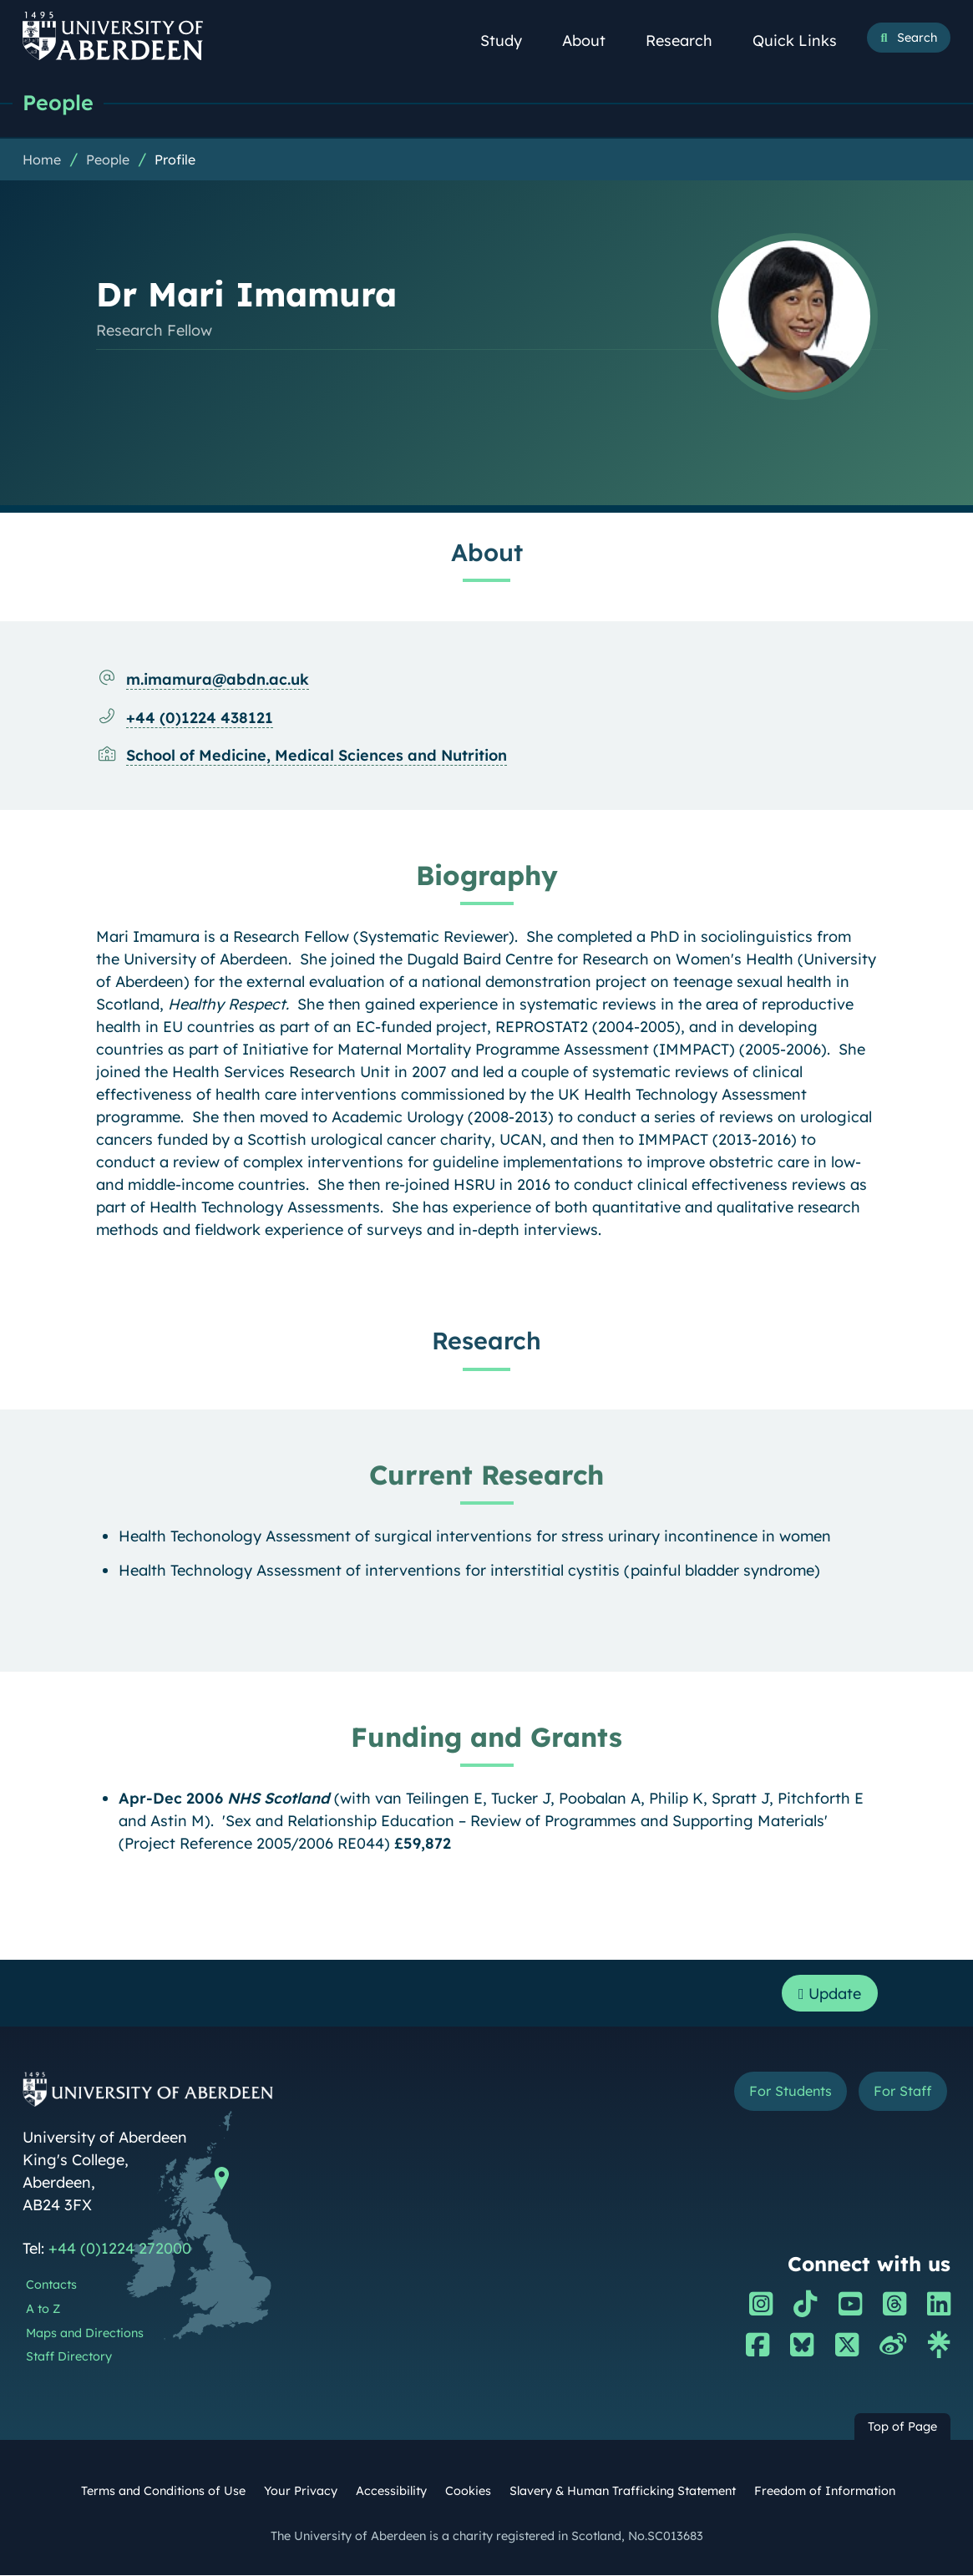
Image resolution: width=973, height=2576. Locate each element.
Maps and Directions (85, 2333)
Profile (175, 159)
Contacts (51, 2285)
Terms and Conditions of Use (163, 2492)
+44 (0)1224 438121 (199, 717)
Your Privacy (300, 2492)
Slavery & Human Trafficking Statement (622, 2492)
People (58, 102)
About (593, 40)
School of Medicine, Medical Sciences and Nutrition (316, 755)
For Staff (902, 2091)
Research (688, 40)
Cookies (468, 2492)
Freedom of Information (824, 2492)
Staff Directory (69, 2357)
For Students (790, 2091)
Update (829, 1993)
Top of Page (902, 2427)
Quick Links (804, 40)
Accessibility (391, 2492)
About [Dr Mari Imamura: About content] (487, 552)
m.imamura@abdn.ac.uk (217, 679)
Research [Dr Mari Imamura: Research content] (486, 1340)
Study (510, 40)
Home (42, 159)
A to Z (43, 2309)
